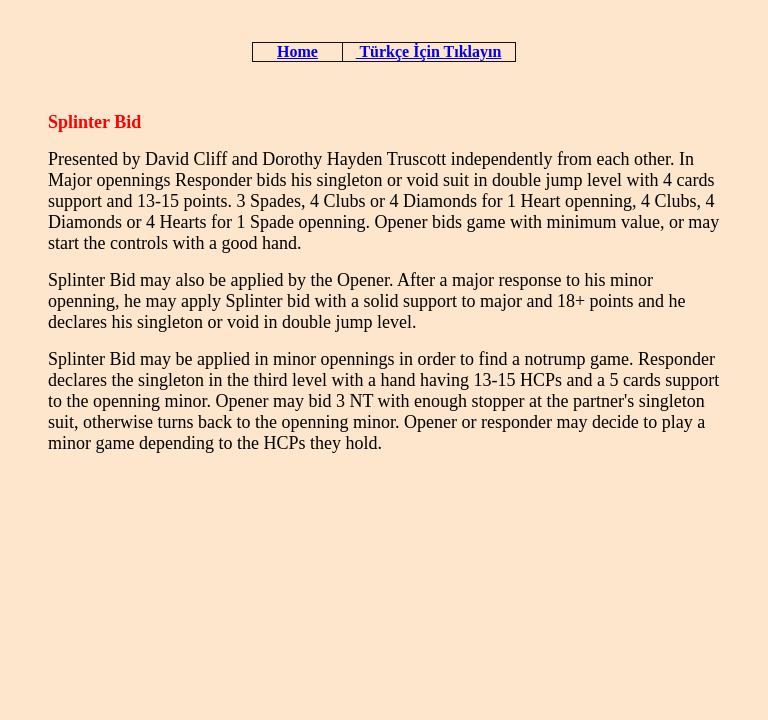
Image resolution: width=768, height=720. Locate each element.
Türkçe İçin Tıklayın (429, 51)
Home (297, 51)
